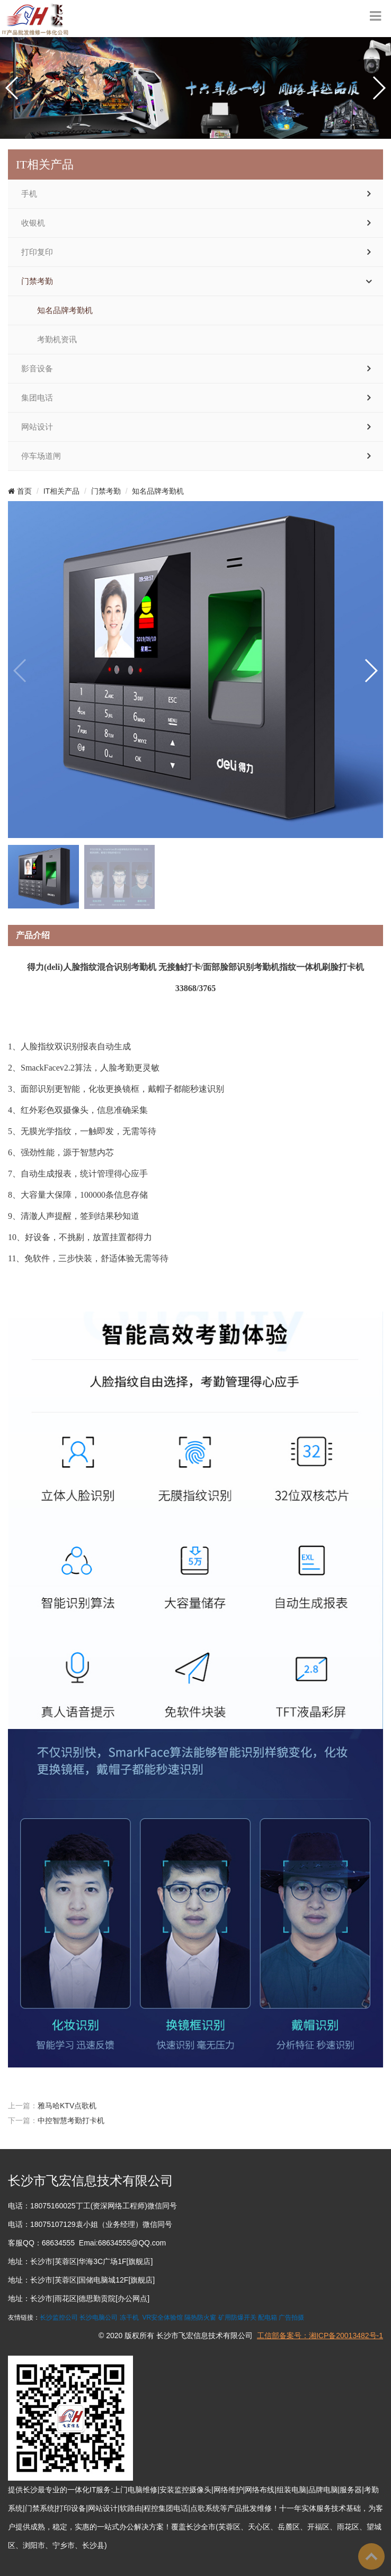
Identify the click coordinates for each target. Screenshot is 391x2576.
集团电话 (37, 398)
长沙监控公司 (59, 2317)
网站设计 (37, 427)
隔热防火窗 (200, 2317)
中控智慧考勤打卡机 (71, 2120)
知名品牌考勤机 (65, 310)
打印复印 (37, 252)
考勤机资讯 (57, 339)
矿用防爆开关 (237, 2317)
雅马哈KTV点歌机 (67, 2105)
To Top (371, 2556)
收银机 (33, 223)
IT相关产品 (61, 491)
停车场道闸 (41, 456)
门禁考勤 (37, 281)
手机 (29, 194)
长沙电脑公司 (98, 2317)
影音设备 (37, 368)
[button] (12, 88)
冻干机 (129, 2317)
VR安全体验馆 (162, 2317)
